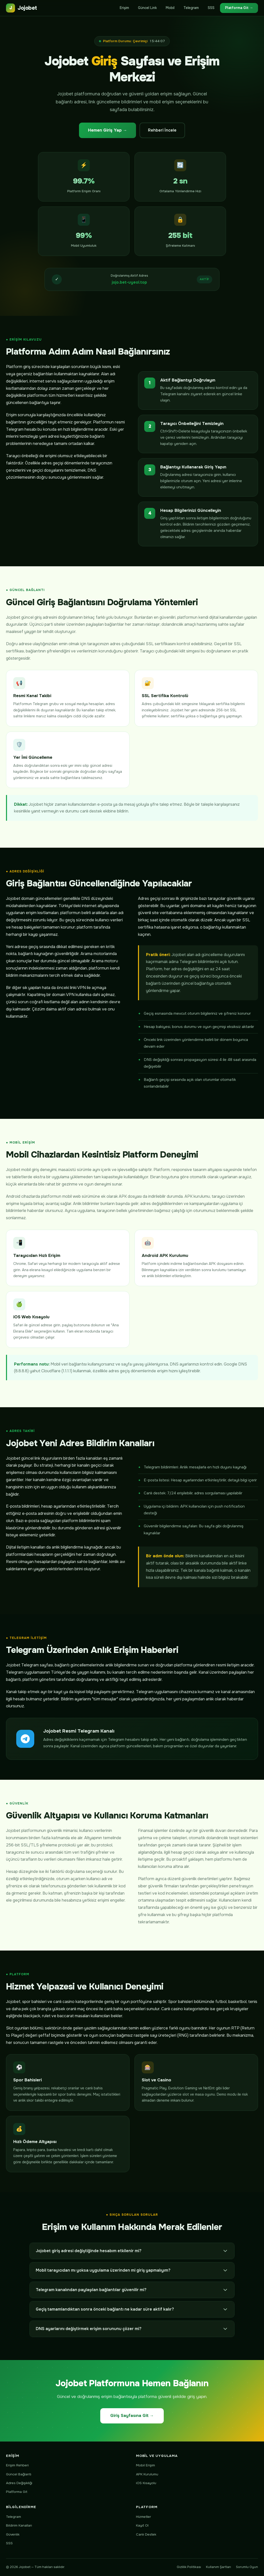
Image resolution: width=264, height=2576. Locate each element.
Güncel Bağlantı (18, 2474)
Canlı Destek (146, 2534)
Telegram (191, 7)
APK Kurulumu (147, 2474)
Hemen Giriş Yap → (107, 130)
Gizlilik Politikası (189, 2567)
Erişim (124, 7)
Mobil (170, 7)
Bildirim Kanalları (19, 2525)
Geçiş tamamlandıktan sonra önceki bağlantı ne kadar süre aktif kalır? (132, 2309)
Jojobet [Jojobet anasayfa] (21, 7)
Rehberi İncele (162, 130)
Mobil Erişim (145, 2465)
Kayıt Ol (142, 2525)
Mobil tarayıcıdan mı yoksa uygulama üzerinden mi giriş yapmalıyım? (132, 2270)
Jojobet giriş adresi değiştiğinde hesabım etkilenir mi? (132, 2251)
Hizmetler (143, 2517)
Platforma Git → (239, 7)
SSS (211, 7)
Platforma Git (16, 2492)
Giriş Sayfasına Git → (132, 2415)
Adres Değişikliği (19, 2483)
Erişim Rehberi (17, 2465)
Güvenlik (13, 2534)
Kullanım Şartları (218, 2567)
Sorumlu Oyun (247, 2567)
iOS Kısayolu (146, 2483)
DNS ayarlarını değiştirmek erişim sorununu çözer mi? (132, 2329)
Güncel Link (147, 7)
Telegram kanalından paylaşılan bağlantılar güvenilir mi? (132, 2290)
